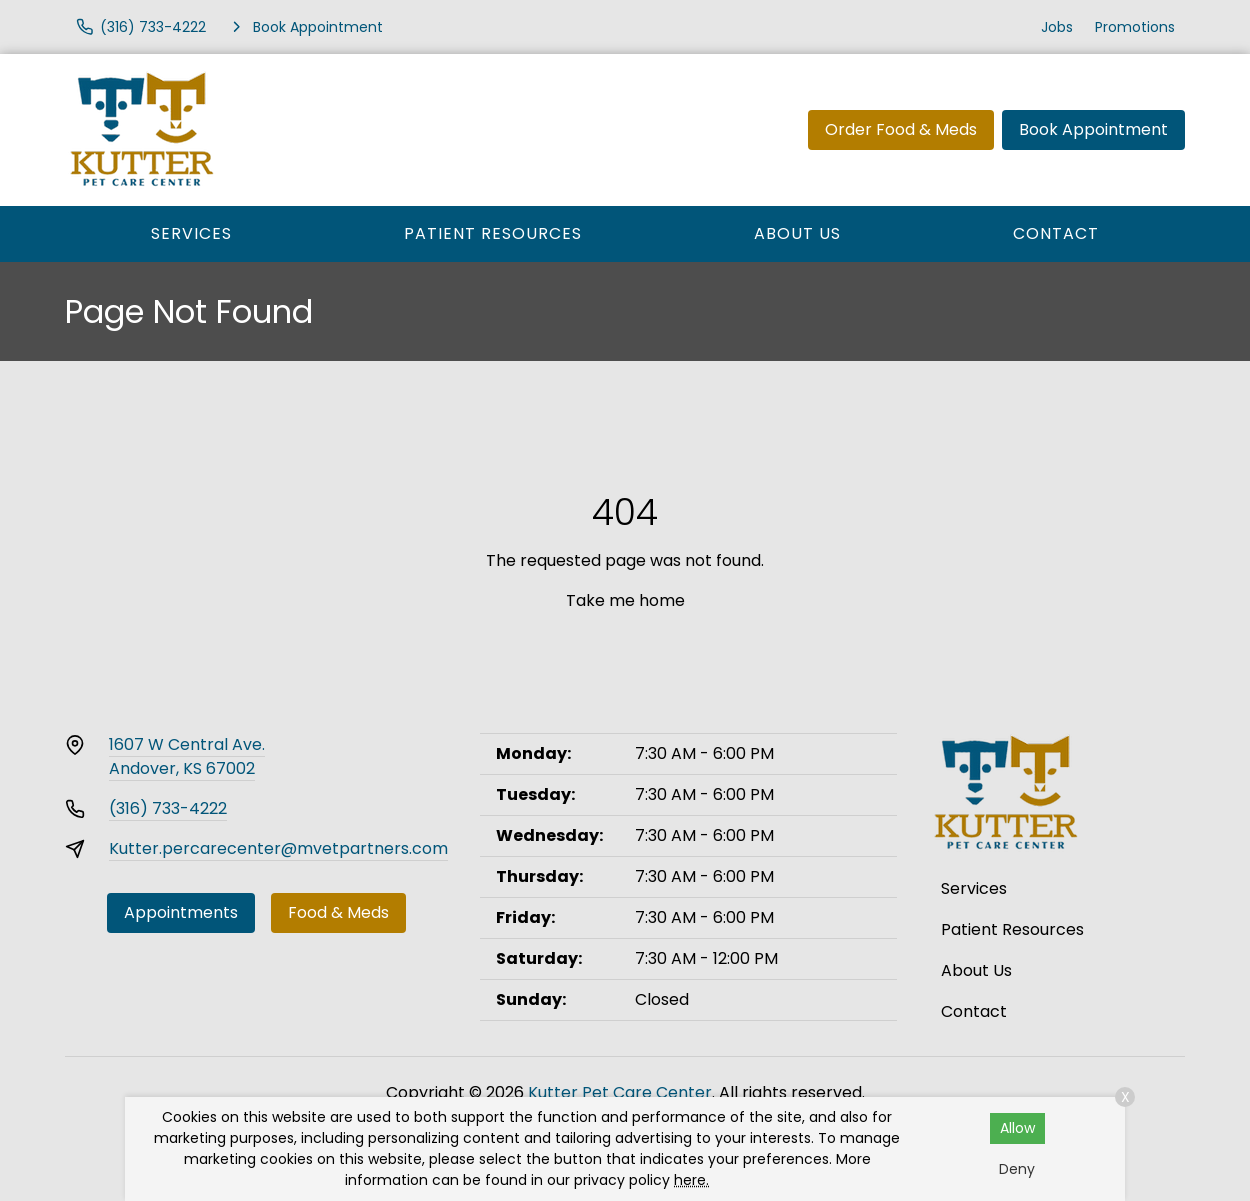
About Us (797, 233)
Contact (1056, 233)
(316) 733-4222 (168, 808)
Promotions (1135, 27)
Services (191, 233)
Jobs (1057, 27)
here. (691, 1180)
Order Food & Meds (901, 129)
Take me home (625, 600)
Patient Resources (493, 233)
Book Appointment (1093, 129)
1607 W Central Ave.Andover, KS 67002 (187, 756)
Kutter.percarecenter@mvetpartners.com (278, 848)
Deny (1017, 1169)
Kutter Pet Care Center (620, 1092)
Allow (1017, 1128)
